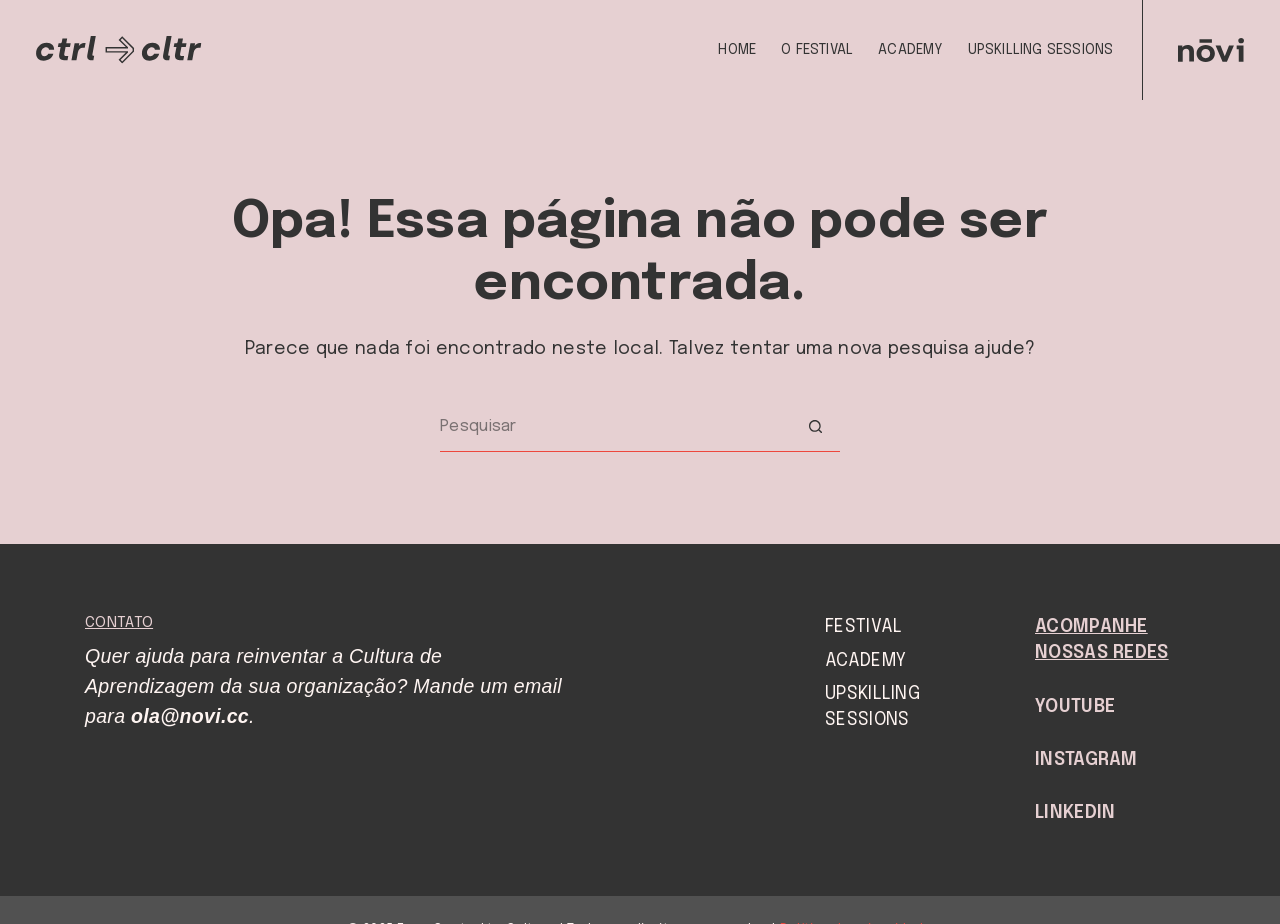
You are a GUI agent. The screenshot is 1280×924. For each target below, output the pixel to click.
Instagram (1086, 760)
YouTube (1075, 707)
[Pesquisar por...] (615, 427)
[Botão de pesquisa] (815, 427)
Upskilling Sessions (1041, 50)
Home (737, 50)
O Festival (817, 50)
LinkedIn (1075, 813)
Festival (863, 627)
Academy (910, 50)
